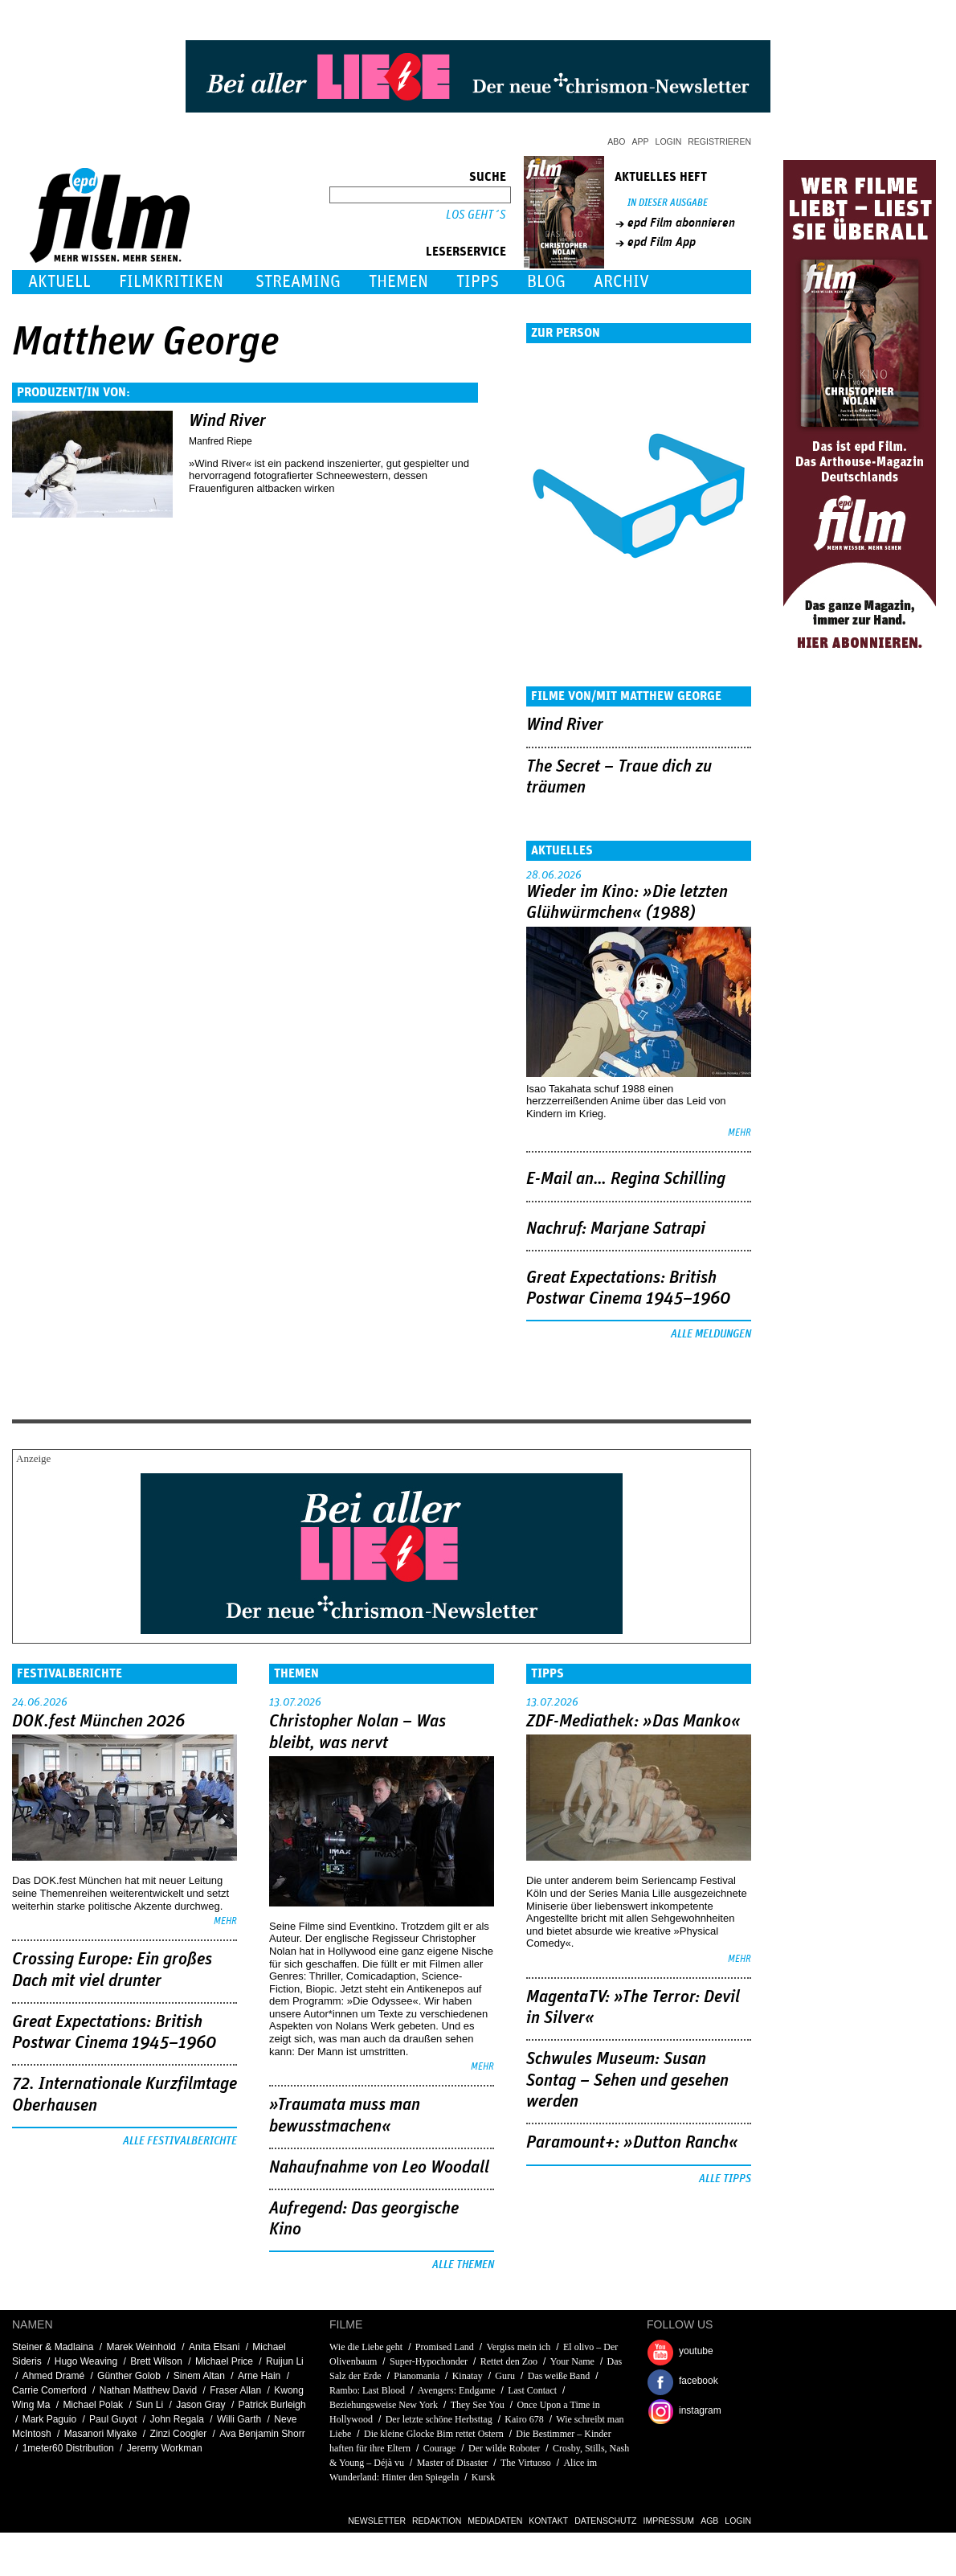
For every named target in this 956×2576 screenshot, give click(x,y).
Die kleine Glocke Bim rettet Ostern (434, 2433)
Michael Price (224, 2361)
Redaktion (436, 2520)
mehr (739, 1132)
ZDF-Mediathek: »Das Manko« (633, 1721)
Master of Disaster (452, 2462)
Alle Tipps (725, 2179)
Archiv (621, 281)
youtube (696, 2351)
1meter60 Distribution (68, 2448)
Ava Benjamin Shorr (262, 2433)
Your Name (572, 2361)
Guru (505, 2375)
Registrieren (719, 141)
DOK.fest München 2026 (98, 1721)
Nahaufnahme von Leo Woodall (379, 2168)
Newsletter (377, 2520)
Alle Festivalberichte (180, 2141)
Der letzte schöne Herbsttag (439, 2419)
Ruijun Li (285, 2361)
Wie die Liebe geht (365, 2347)
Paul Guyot (113, 2419)
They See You (478, 2404)
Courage (439, 2448)
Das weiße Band (559, 2375)
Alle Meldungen (711, 1334)
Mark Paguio (49, 2419)
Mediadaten (495, 2520)
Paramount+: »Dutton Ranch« (632, 2143)
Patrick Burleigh (272, 2404)
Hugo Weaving (86, 2361)
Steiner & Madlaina (52, 2347)
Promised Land (444, 2347)
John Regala (177, 2419)
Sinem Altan (199, 2375)
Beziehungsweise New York (383, 2404)
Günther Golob (129, 2375)
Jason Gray (200, 2404)
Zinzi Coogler (177, 2433)
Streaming (298, 281)
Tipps (477, 281)
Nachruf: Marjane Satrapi (615, 1229)
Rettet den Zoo (508, 2361)
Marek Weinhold (140, 2347)
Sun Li (149, 2404)
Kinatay (467, 2375)
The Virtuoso (525, 2462)
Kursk (483, 2477)
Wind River (227, 421)
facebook (698, 2380)
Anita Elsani (214, 2347)
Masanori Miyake (100, 2433)
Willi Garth (239, 2419)
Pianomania (416, 2375)
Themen (398, 281)
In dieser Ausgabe (667, 203)
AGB (709, 2520)
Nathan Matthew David (148, 2390)
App (640, 141)
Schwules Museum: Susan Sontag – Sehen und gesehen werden (627, 2080)
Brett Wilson (156, 2361)
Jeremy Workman (164, 2448)
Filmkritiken (171, 281)
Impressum (669, 2520)
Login (669, 141)
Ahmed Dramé (53, 2375)
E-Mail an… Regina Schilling (625, 1179)
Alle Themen (463, 2265)
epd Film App (661, 241)
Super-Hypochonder (429, 2361)
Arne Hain (259, 2375)
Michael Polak (93, 2404)
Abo (616, 141)
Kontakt (548, 2520)
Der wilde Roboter (504, 2448)
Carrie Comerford (49, 2390)
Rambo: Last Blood (367, 2390)
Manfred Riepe (220, 441)
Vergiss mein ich (519, 2347)
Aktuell (59, 281)
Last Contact (532, 2390)
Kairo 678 (524, 2419)
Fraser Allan (235, 2390)
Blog (546, 281)
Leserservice (466, 251)
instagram (700, 2410)
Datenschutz (605, 2520)
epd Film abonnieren (681, 222)
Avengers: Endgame (457, 2390)
